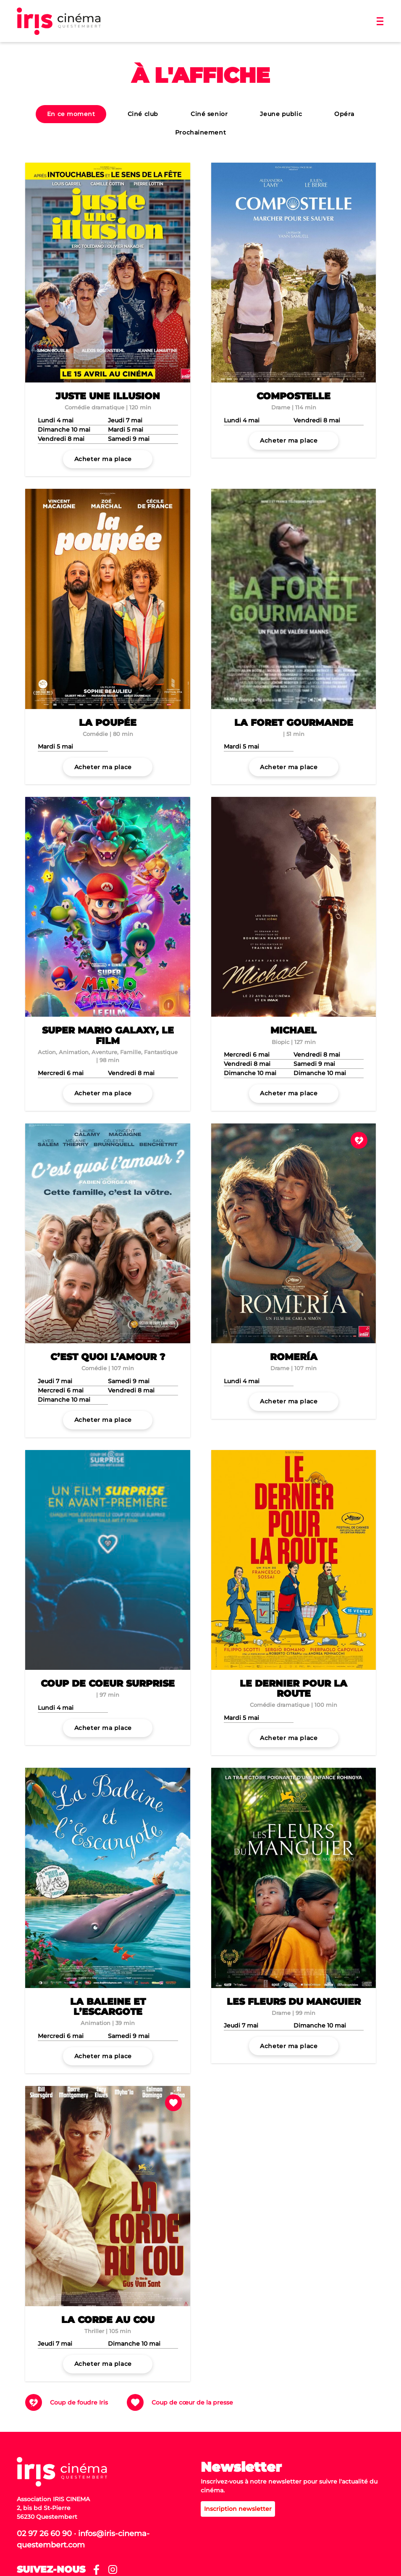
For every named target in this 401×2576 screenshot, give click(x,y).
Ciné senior (209, 114)
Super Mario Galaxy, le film (108, 1035)
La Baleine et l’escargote (108, 2006)
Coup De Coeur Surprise (108, 1683)
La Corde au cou (108, 2320)
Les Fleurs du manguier (294, 2001)
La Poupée (107, 722)
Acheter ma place (103, 459)
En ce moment (71, 114)
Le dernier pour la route (293, 1688)
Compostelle (293, 396)
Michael (293, 1030)
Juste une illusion (107, 396)
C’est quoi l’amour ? (107, 1357)
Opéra (344, 114)
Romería (293, 1357)
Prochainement (200, 132)
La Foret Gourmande (293, 722)
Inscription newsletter (238, 2509)
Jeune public (281, 114)
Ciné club (143, 114)
